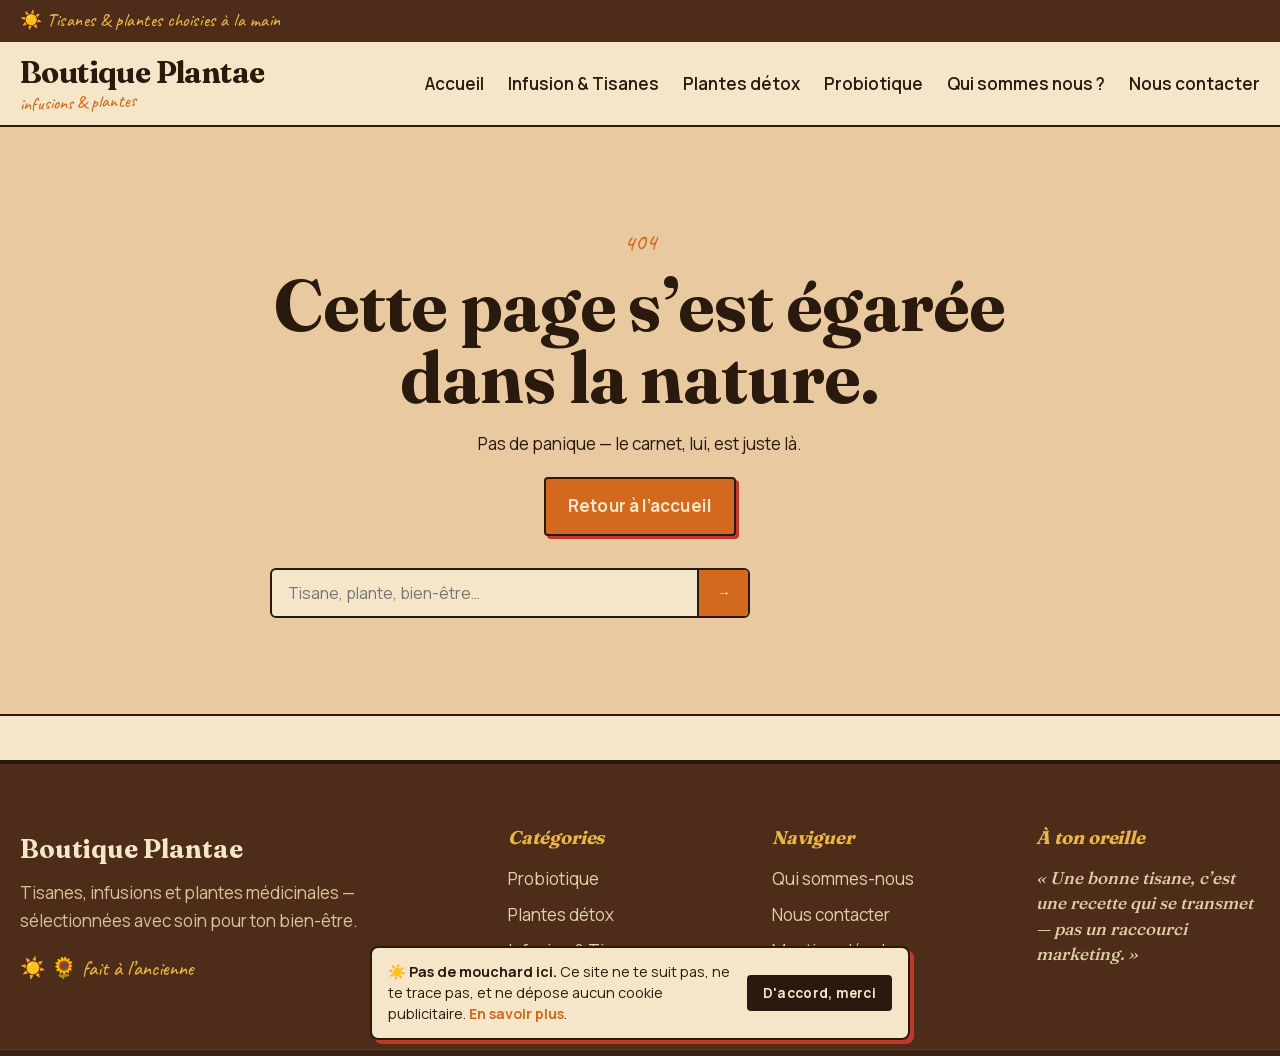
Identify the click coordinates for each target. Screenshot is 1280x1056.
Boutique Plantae (142, 83)
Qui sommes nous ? (1026, 83)
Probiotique (873, 83)
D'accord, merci (819, 993)
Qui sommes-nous (843, 878)
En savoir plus (516, 1013)
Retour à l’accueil (640, 505)
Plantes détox (741, 83)
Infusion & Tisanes (583, 83)
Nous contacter (1194, 83)
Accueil (454, 83)
